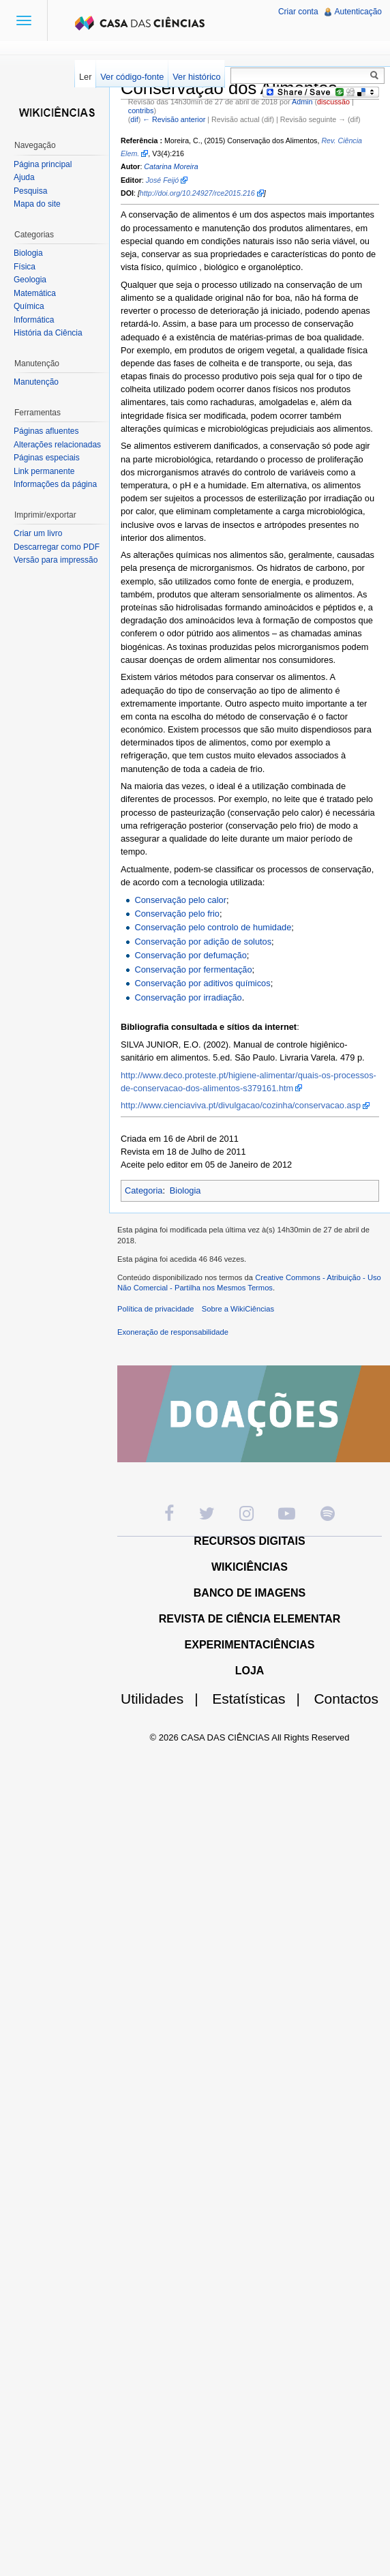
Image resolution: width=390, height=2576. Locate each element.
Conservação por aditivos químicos (202, 983)
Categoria (144, 1190)
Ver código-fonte (132, 77)
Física (24, 266)
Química (29, 306)
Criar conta (298, 11)
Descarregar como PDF (57, 547)
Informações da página (55, 484)
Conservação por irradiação (187, 997)
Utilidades (165, 1698)
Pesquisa (30, 191)
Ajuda (24, 177)
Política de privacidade (155, 1309)
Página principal (43, 164)
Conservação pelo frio (176, 913)
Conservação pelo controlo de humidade (212, 927)
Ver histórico (196, 77)
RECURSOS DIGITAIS (249, 1541)
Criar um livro (38, 533)
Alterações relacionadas (57, 444)
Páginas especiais (47, 457)
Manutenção (36, 382)
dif (134, 119)
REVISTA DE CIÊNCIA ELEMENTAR (250, 1618)
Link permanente (44, 471)
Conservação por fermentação (193, 969)
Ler (85, 77)
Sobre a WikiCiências (238, 1309)
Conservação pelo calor (180, 900)
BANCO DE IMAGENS (249, 1592)
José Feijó (162, 180)
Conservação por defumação (190, 955)
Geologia (30, 279)
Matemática (35, 293)
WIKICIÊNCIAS (249, 1567)
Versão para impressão (55, 560)
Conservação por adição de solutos (202, 941)
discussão (333, 102)
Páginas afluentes (46, 431)
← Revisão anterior (173, 119)
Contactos (346, 1698)
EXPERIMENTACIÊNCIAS (250, 1644)
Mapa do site (37, 204)
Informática (34, 320)
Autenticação (358, 11)
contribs (141, 110)
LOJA (250, 1670)
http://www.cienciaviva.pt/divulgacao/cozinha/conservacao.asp (241, 1105)
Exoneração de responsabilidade (172, 1332)
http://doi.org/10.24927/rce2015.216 (197, 193)
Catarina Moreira (171, 166)
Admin (302, 102)
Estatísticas (261, 1698)
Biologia (185, 1190)
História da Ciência (48, 333)
